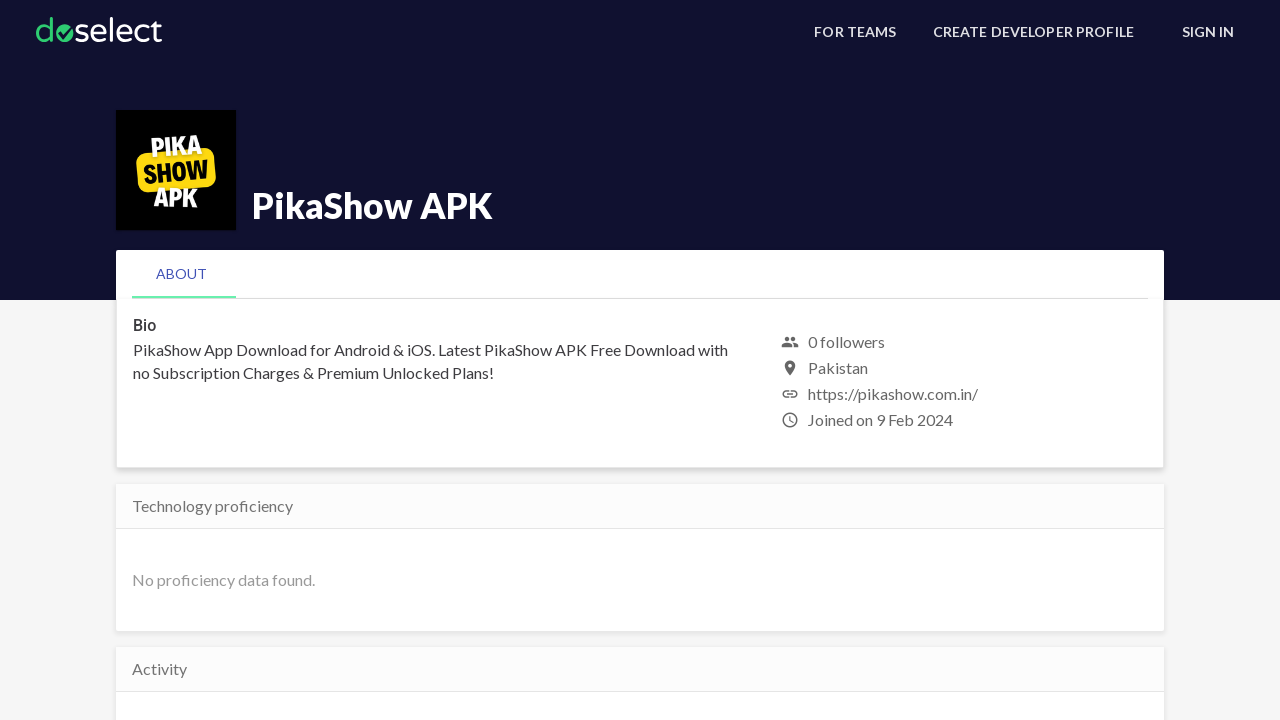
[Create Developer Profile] (1033, 32)
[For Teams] (855, 32)
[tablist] (640, 274)
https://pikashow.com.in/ (893, 393)
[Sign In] (1208, 32)
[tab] (181, 274)
